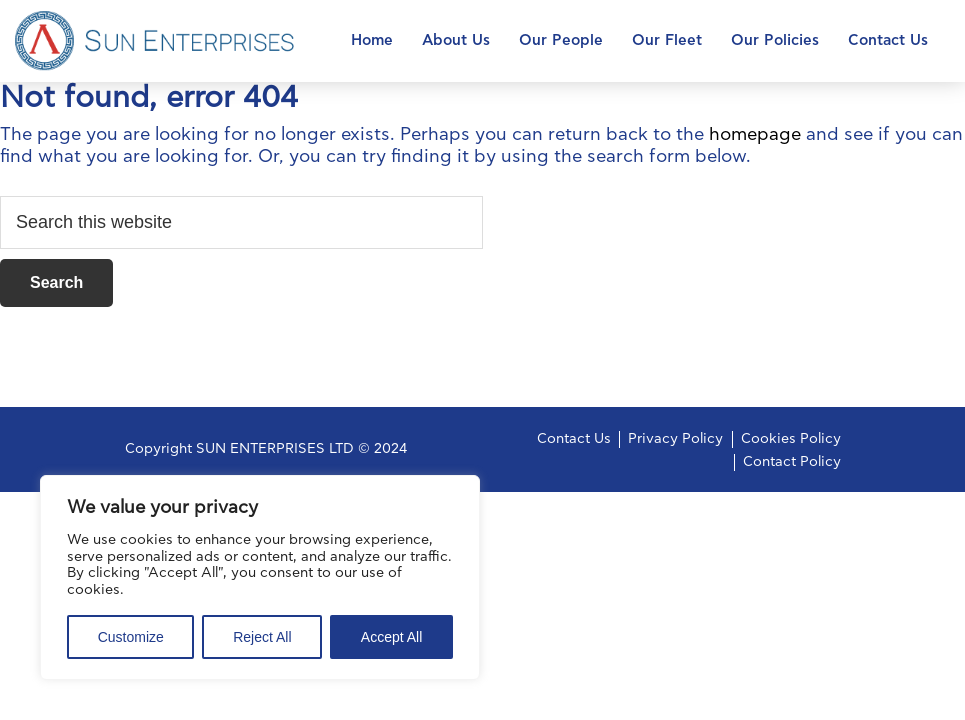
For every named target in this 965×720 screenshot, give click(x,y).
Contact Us (574, 439)
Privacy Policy (675, 439)
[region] (260, 577)
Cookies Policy (791, 439)
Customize (131, 637)
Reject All (262, 637)
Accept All (391, 637)
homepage (755, 135)
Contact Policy (792, 462)
